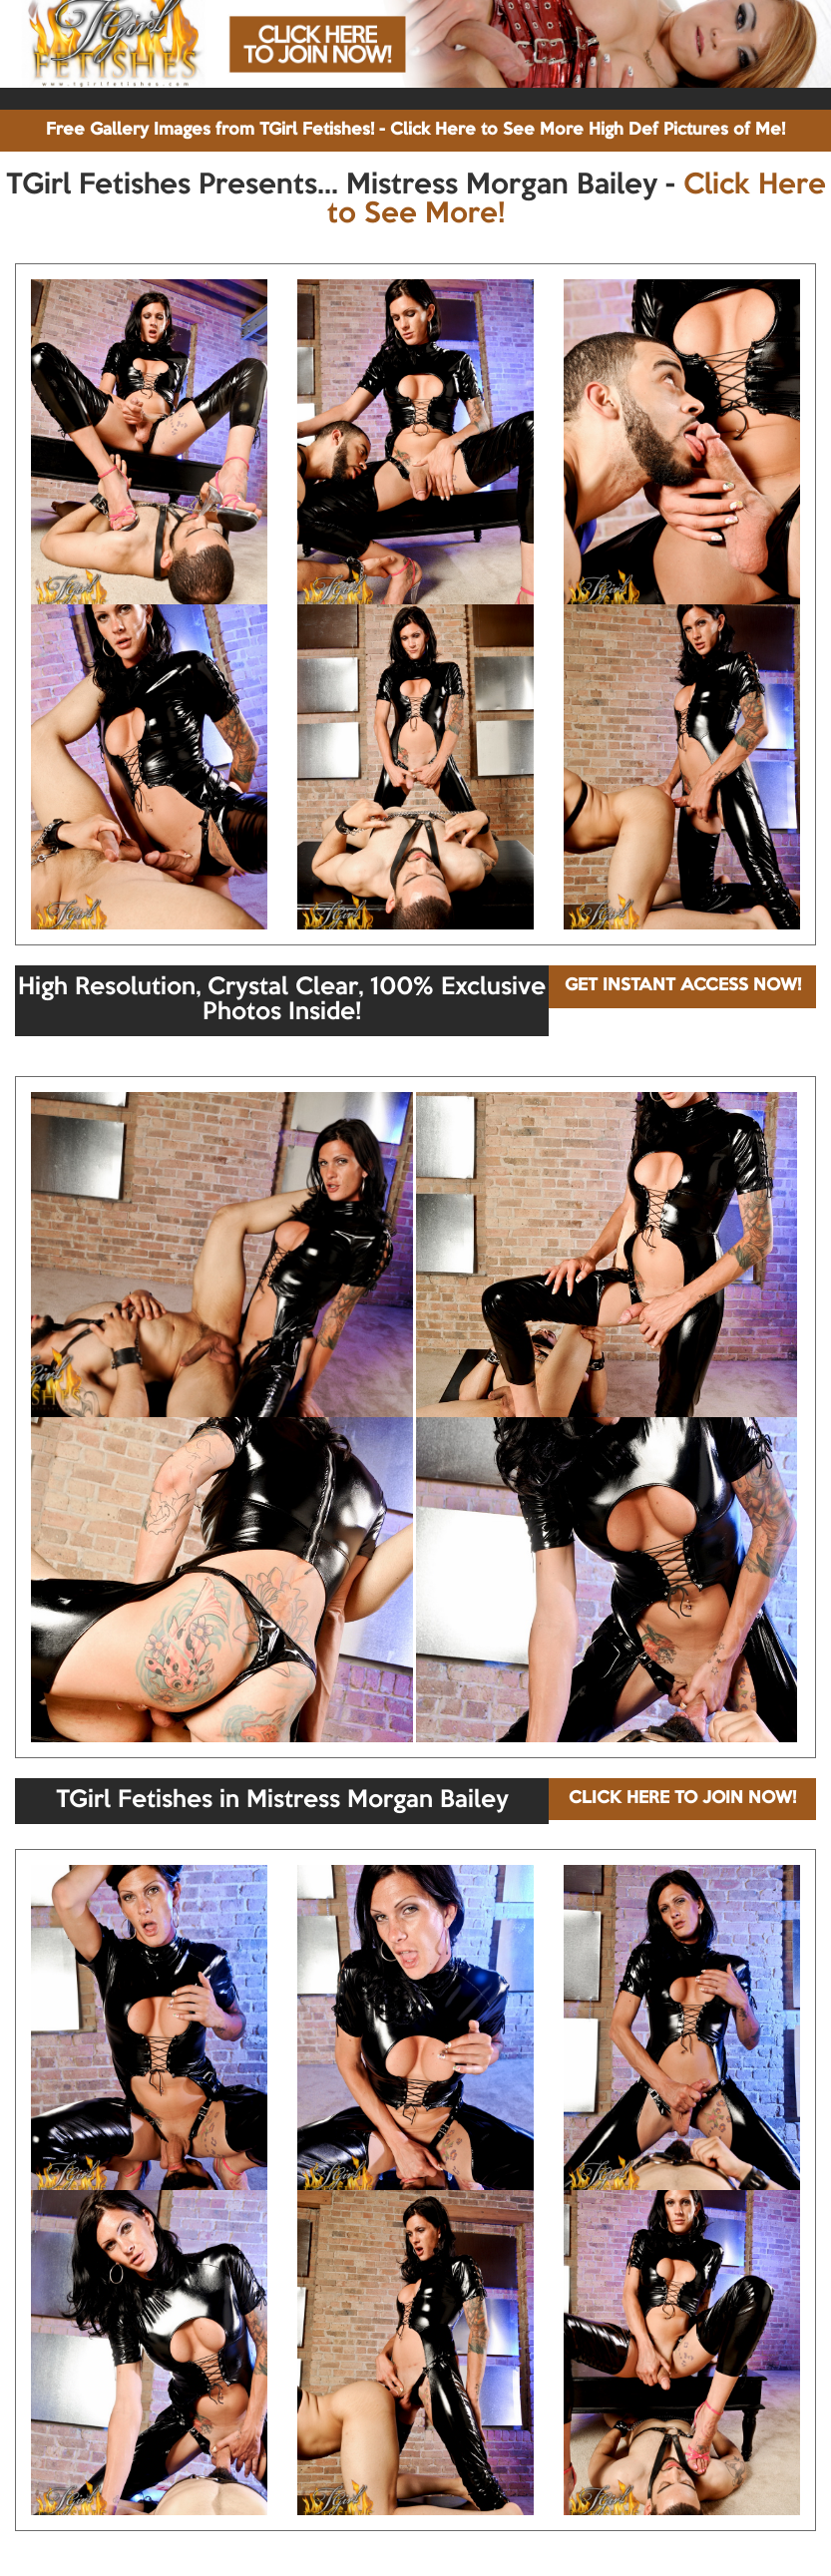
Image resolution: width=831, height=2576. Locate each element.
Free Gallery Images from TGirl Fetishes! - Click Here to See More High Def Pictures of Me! (415, 130)
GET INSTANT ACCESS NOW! (683, 985)
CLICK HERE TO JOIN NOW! (682, 1798)
